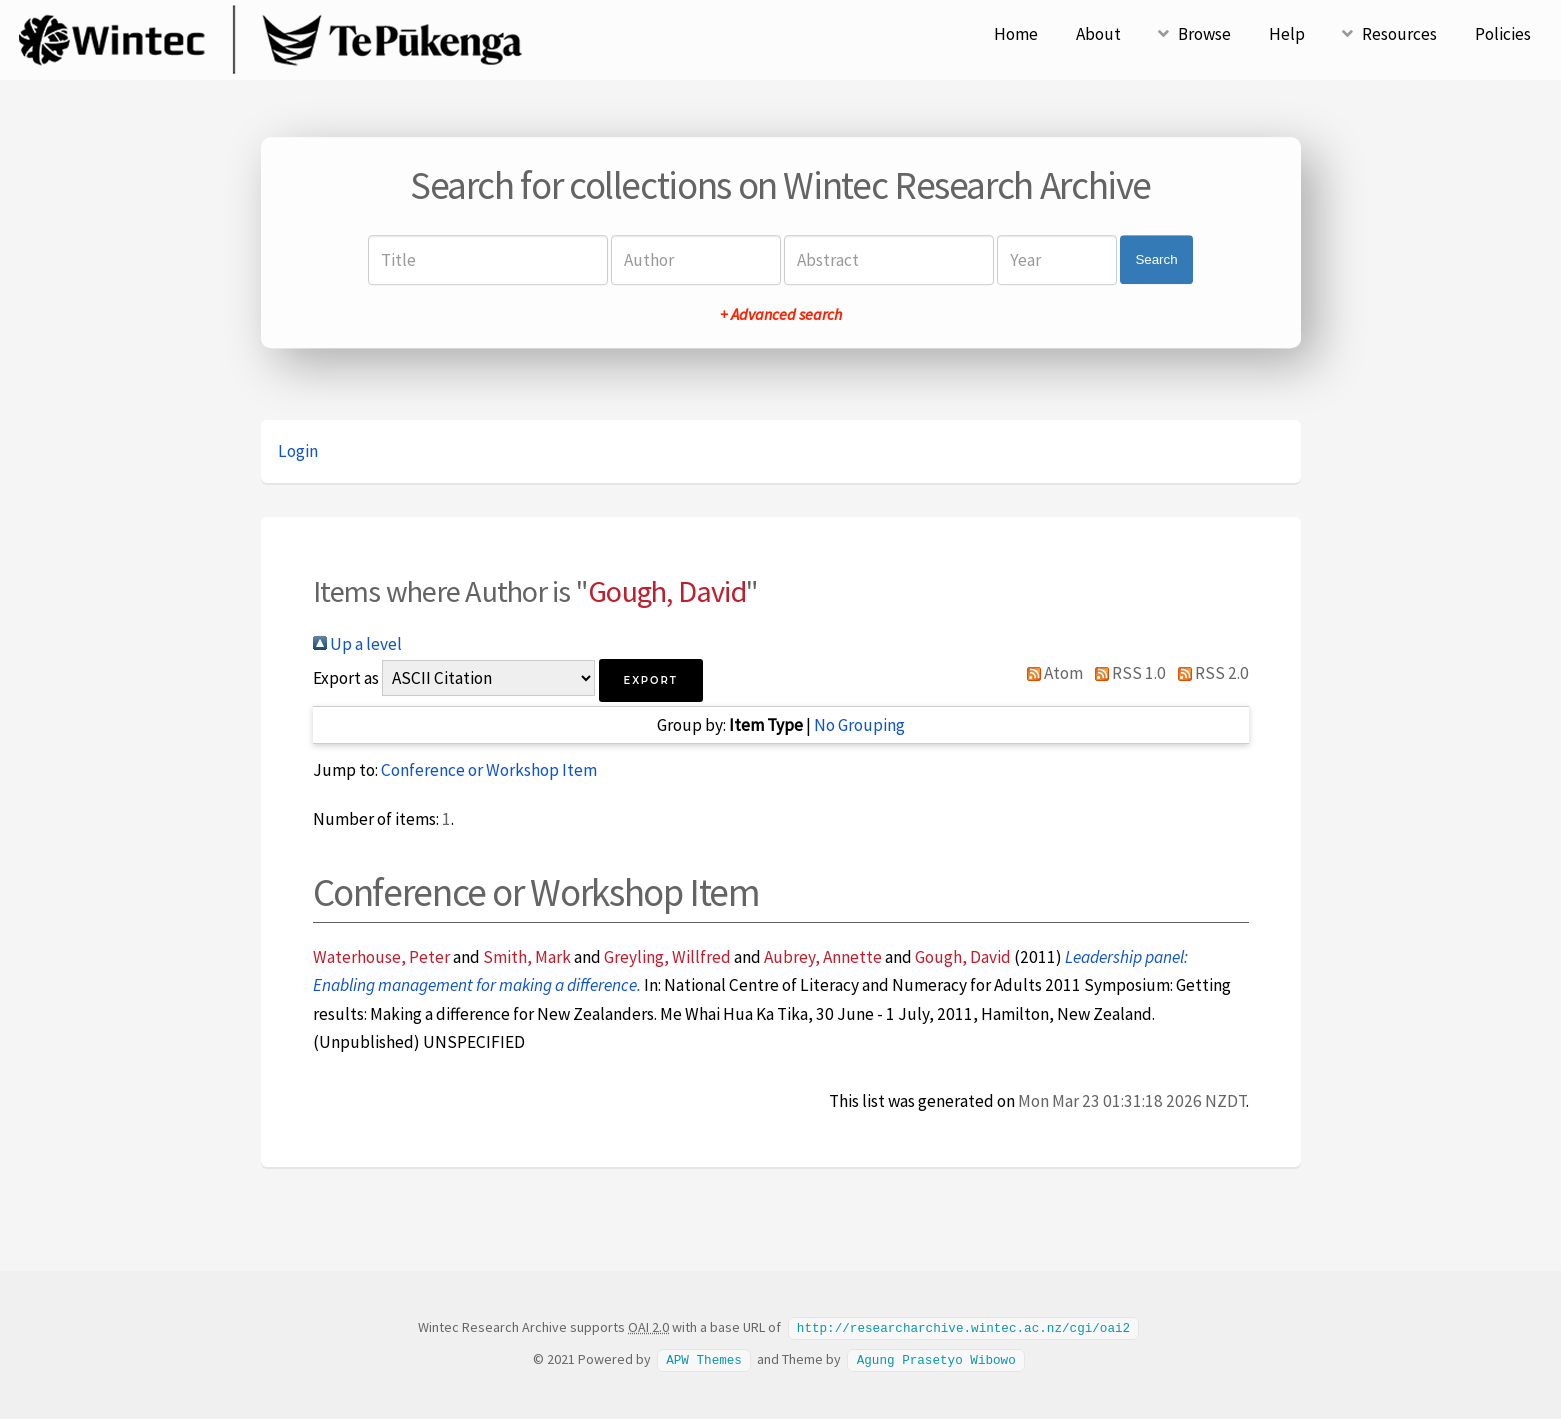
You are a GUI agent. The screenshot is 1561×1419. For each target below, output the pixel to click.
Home (1016, 34)
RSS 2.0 (1209, 673)
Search (1156, 259)
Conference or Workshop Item (489, 770)
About (1098, 34)
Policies (1503, 34)
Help (1287, 34)
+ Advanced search (781, 314)
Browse (1204, 34)
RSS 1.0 (1126, 673)
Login (298, 451)
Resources (1399, 34)
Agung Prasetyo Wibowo (936, 1358)
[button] (651, 680)
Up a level (357, 644)
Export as (346, 678)
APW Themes (704, 1358)
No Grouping (859, 725)
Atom (1051, 673)
